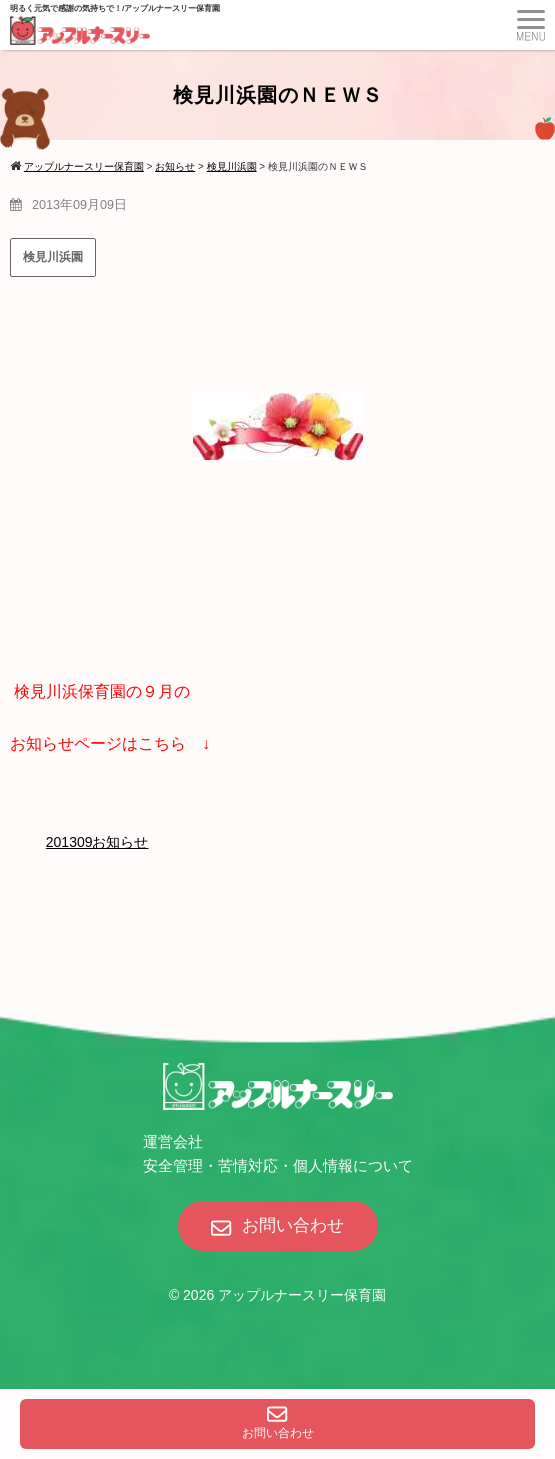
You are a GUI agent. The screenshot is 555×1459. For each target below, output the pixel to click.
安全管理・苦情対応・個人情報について (278, 1165)
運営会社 (173, 1141)
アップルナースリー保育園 (302, 1295)
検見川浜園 (53, 257)
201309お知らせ (97, 842)
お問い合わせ (278, 1423)
